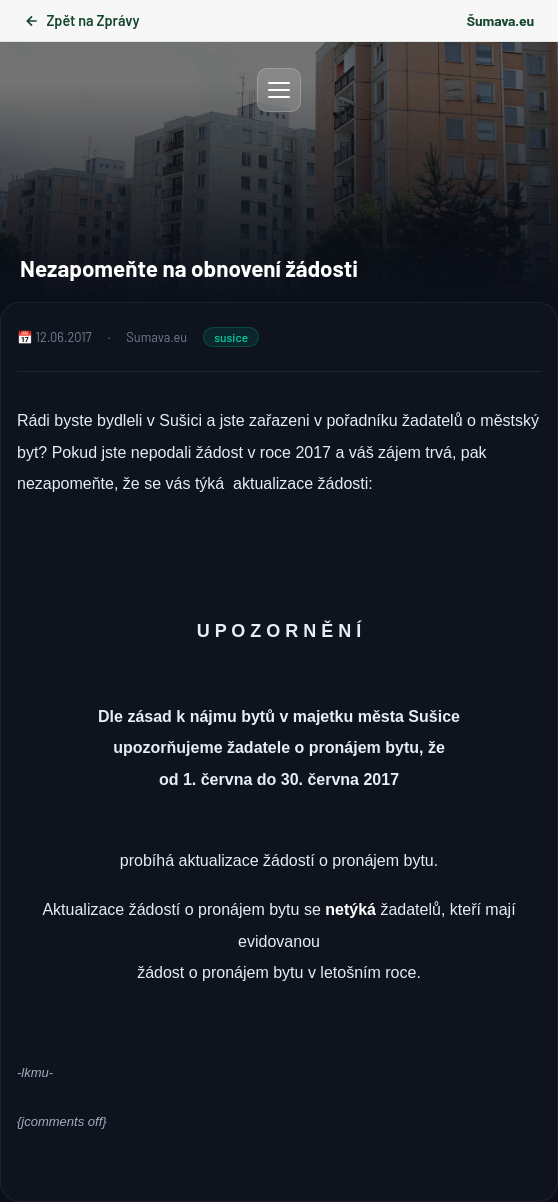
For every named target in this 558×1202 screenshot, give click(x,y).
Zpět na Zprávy (81, 20)
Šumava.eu (500, 20)
